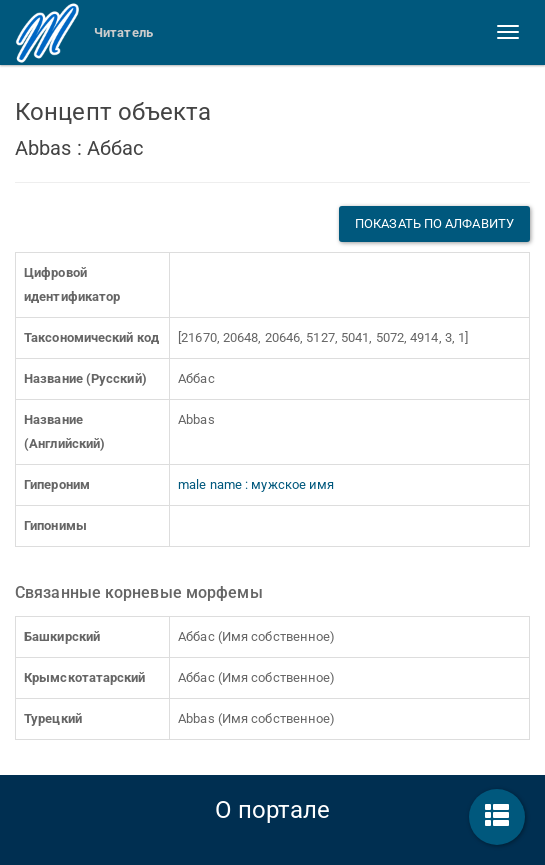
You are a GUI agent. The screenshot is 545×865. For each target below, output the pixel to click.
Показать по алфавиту (434, 223)
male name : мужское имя (256, 484)
